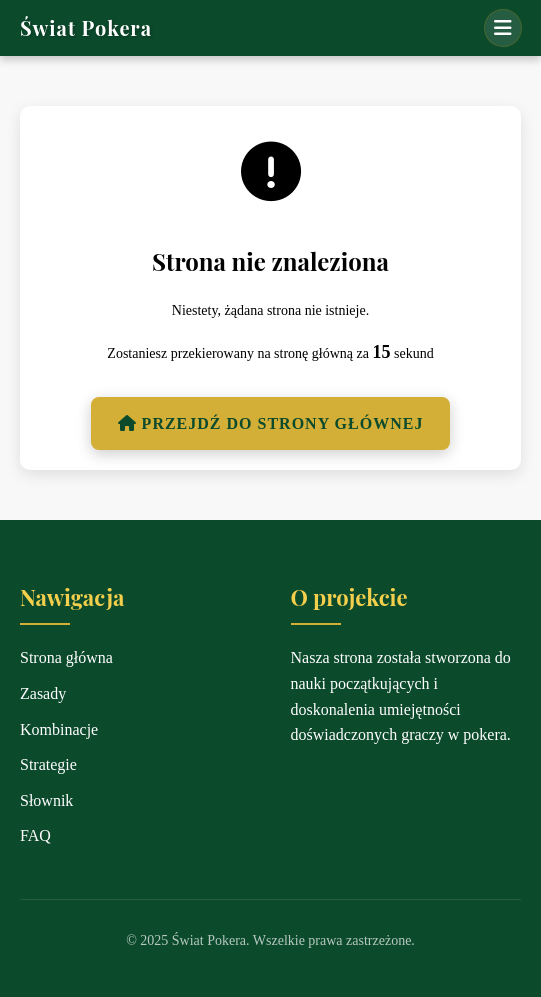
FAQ (35, 835)
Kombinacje (59, 729)
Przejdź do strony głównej (271, 423)
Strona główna (66, 657)
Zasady (43, 693)
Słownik (46, 800)
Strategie (48, 764)
